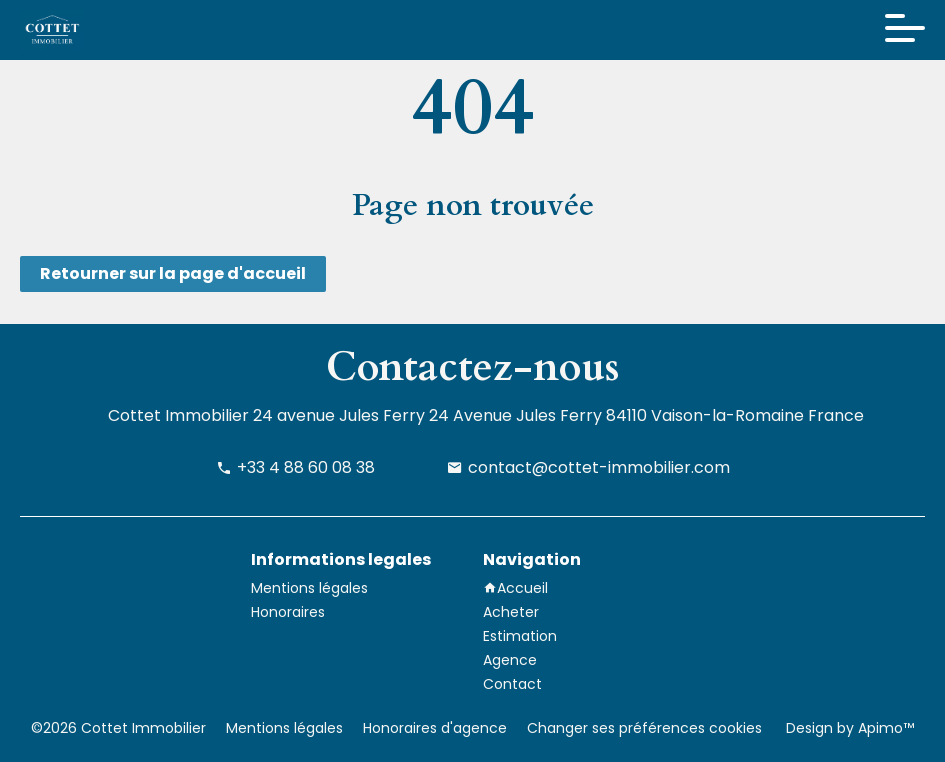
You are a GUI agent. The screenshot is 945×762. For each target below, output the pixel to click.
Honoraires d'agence (435, 728)
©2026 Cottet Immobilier (118, 728)
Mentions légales (284, 728)
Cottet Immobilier (178, 415)
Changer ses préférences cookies (644, 728)
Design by (848, 728)
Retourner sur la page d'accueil (173, 273)
